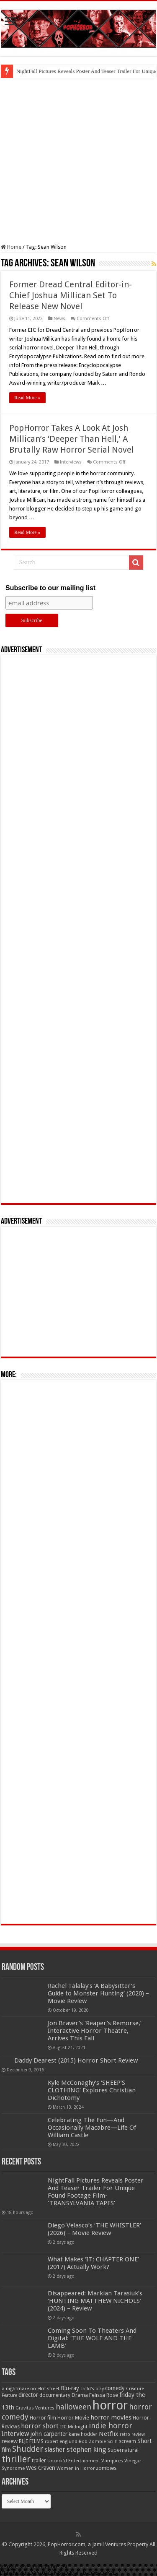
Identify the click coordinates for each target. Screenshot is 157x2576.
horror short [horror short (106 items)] (40, 2426)
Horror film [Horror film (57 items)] (43, 2418)
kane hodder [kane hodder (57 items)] (83, 2434)
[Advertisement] (78, 161)
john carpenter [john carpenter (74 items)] (49, 2433)
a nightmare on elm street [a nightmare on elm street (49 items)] (30, 2388)
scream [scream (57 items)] (127, 2441)
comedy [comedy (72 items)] (115, 2388)
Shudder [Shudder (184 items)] (27, 2449)
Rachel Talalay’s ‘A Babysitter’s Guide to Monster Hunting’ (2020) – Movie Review (98, 1993)
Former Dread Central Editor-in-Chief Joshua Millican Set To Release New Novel (70, 295)
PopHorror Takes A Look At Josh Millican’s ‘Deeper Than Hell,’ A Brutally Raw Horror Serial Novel (71, 439)
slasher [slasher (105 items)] (54, 2450)
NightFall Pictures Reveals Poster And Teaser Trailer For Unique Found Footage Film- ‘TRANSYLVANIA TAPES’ (96, 2192)
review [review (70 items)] (10, 2441)
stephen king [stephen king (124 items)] (86, 2449)
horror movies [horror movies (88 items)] (110, 2417)
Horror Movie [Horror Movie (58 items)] (73, 2418)
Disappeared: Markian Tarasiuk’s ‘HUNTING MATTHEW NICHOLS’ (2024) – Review (95, 2300)
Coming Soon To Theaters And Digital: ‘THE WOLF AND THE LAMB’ (92, 2338)
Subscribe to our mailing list (50, 587)
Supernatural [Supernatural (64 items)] (123, 2450)
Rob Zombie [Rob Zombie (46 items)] (92, 2441)
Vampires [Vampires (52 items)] (112, 2461)
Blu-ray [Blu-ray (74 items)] (70, 2388)
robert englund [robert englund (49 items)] (61, 2441)
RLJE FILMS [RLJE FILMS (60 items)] (31, 2441)
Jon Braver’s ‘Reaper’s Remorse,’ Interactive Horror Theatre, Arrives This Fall (95, 2030)
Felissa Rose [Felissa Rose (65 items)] (103, 2395)
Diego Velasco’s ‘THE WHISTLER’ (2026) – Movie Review (94, 2229)
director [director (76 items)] (28, 2394)
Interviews (71, 462)
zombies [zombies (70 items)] (106, 2468)
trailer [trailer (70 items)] (39, 2460)
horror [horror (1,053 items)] (110, 2405)
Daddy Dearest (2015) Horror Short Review (76, 2060)
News (59, 318)
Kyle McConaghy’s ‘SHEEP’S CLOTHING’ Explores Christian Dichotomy (92, 2090)
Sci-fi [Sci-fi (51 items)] (112, 2441)
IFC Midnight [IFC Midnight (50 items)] (74, 2427)
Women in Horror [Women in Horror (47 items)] (76, 2468)
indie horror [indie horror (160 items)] (110, 2425)
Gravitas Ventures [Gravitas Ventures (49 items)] (34, 2408)
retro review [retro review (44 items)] (132, 2434)
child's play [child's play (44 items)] (92, 2388)
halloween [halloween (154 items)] (73, 2406)
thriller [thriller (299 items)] (16, 2459)
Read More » (27, 398)
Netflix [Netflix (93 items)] (108, 2434)
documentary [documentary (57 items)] (54, 2395)
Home (11, 247)
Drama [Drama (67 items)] (80, 2395)
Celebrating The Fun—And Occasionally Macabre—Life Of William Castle (92, 2127)
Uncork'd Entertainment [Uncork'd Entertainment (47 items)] (73, 2461)
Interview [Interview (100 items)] (15, 2434)
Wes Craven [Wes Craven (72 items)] (40, 2467)
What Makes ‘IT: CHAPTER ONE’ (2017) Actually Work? (93, 2263)
